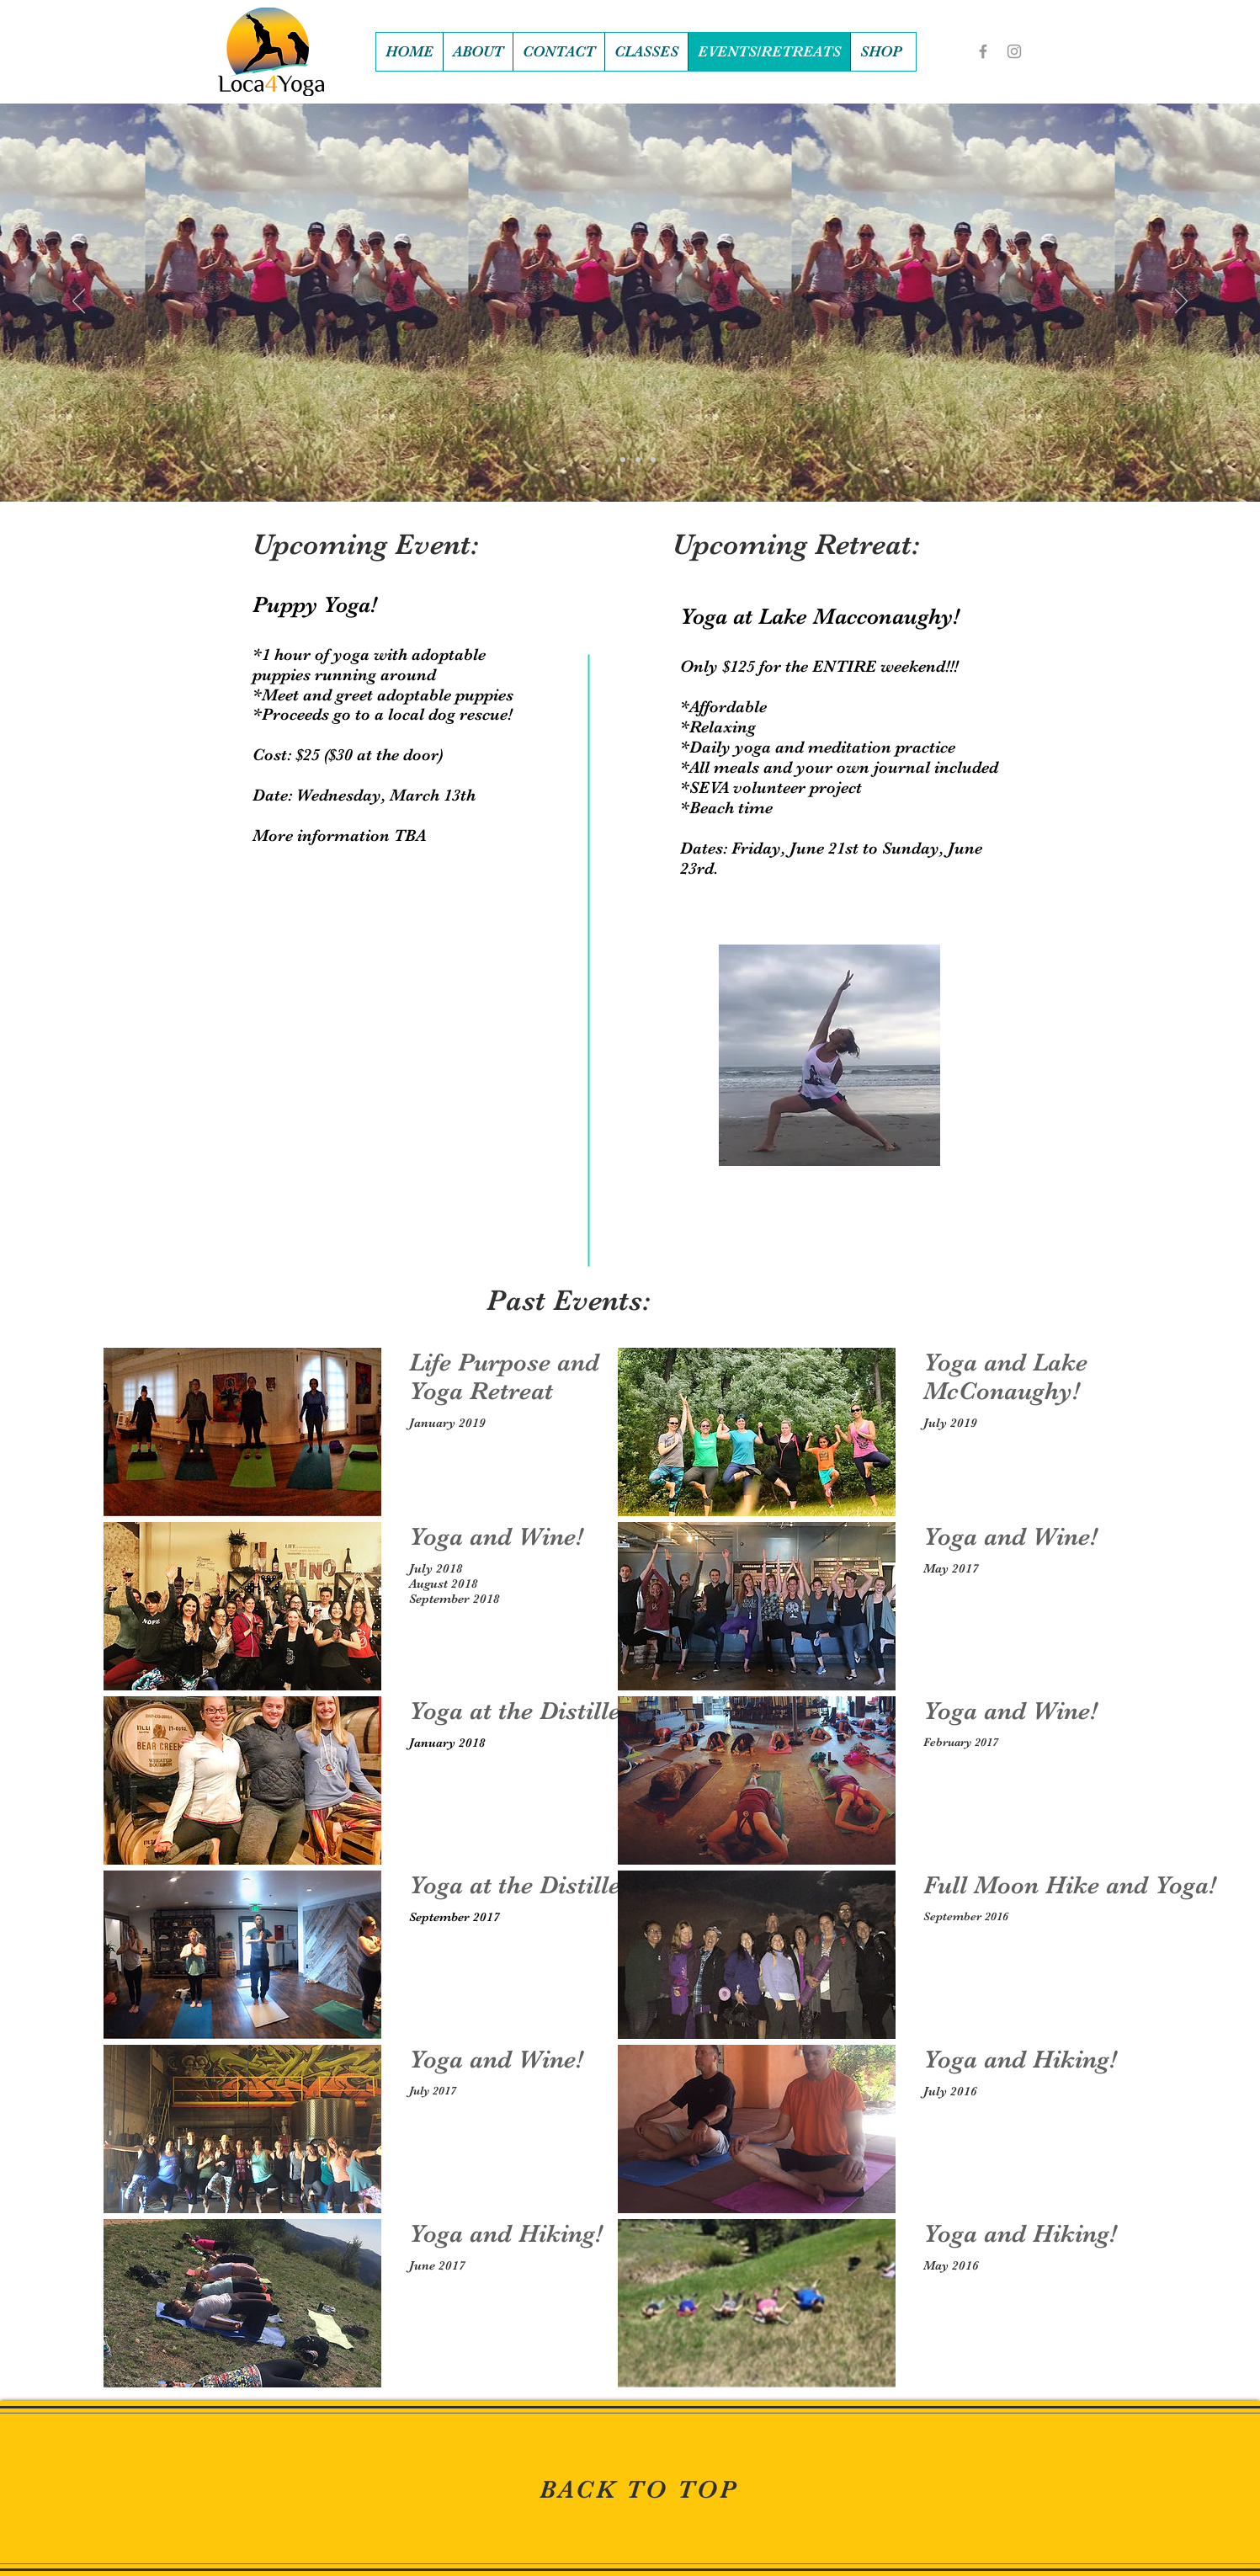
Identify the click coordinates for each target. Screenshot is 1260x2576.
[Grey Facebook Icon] (983, 51)
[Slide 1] (607, 459)
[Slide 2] (622, 459)
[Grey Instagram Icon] (1014, 51)
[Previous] (78, 302)
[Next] (1181, 302)
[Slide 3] (638, 459)
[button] (881, 52)
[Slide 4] (653, 459)
